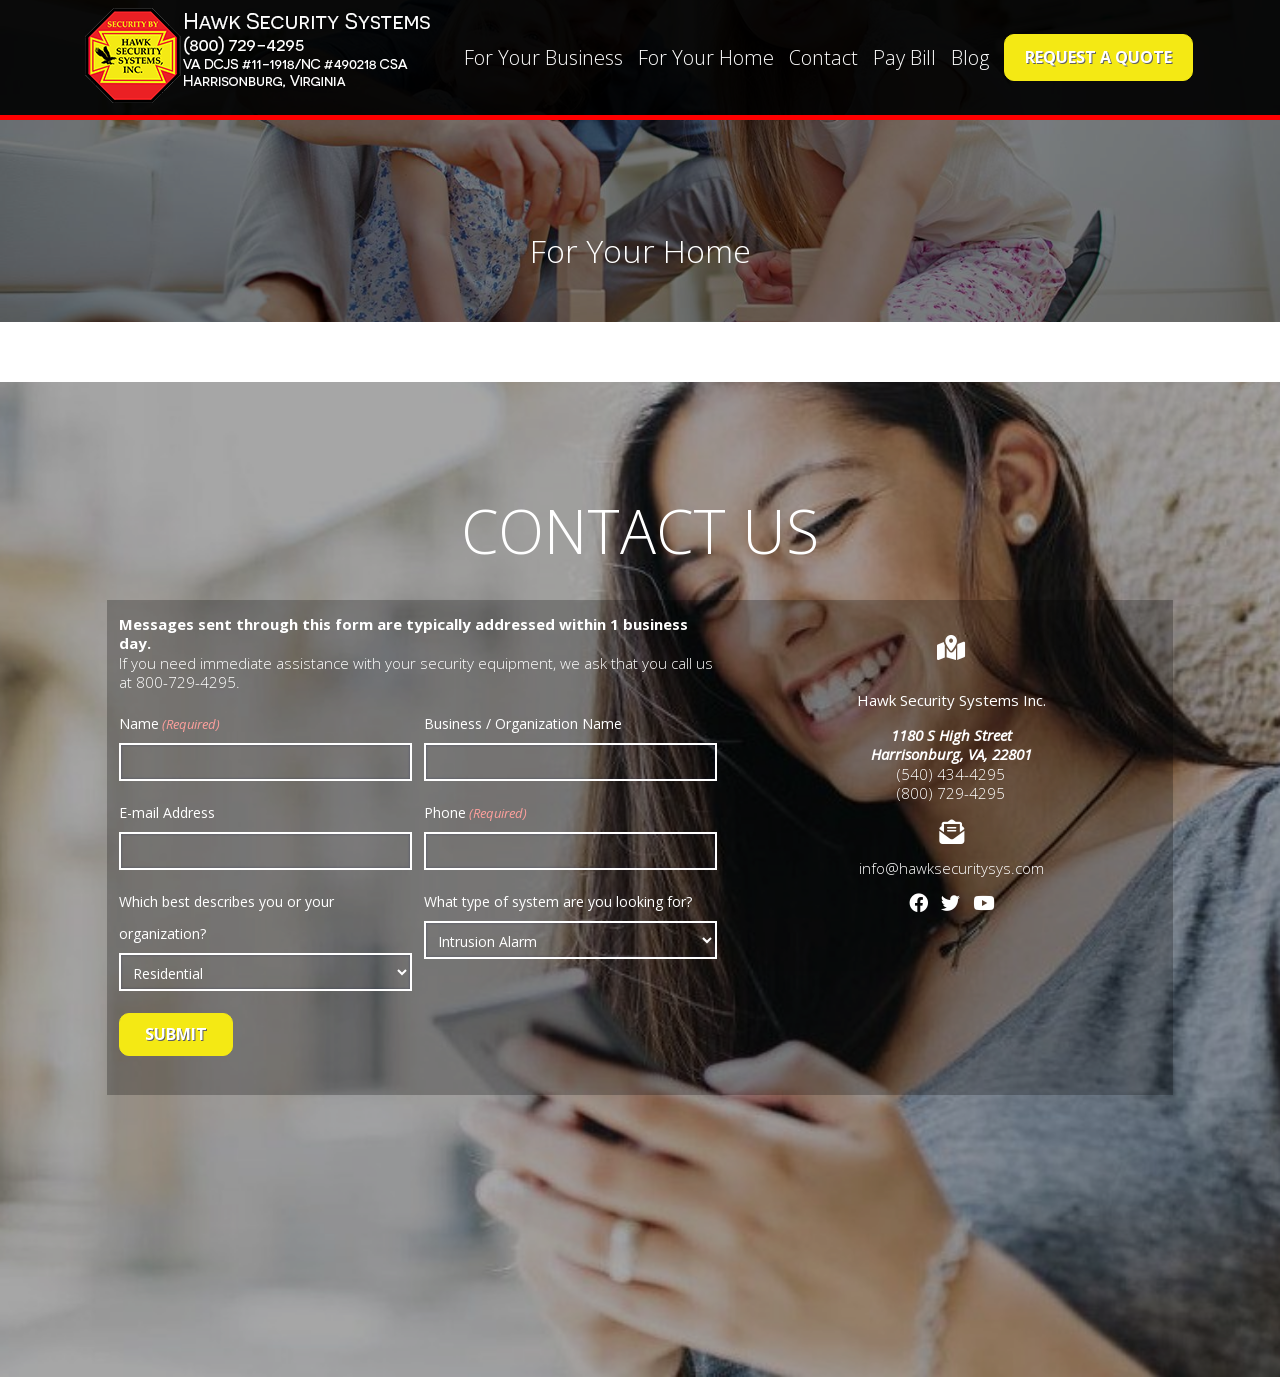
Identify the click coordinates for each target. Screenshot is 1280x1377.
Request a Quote (1098, 57)
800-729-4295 (186, 682)
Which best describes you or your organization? (226, 917)
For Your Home (706, 57)
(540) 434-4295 (951, 774)
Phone (475, 813)
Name (169, 724)
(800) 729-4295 (951, 793)
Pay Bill (904, 57)
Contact (823, 57)
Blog (970, 57)
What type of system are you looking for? (558, 901)
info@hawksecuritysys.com (951, 868)
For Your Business (543, 57)
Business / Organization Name (523, 723)
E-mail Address (167, 812)
